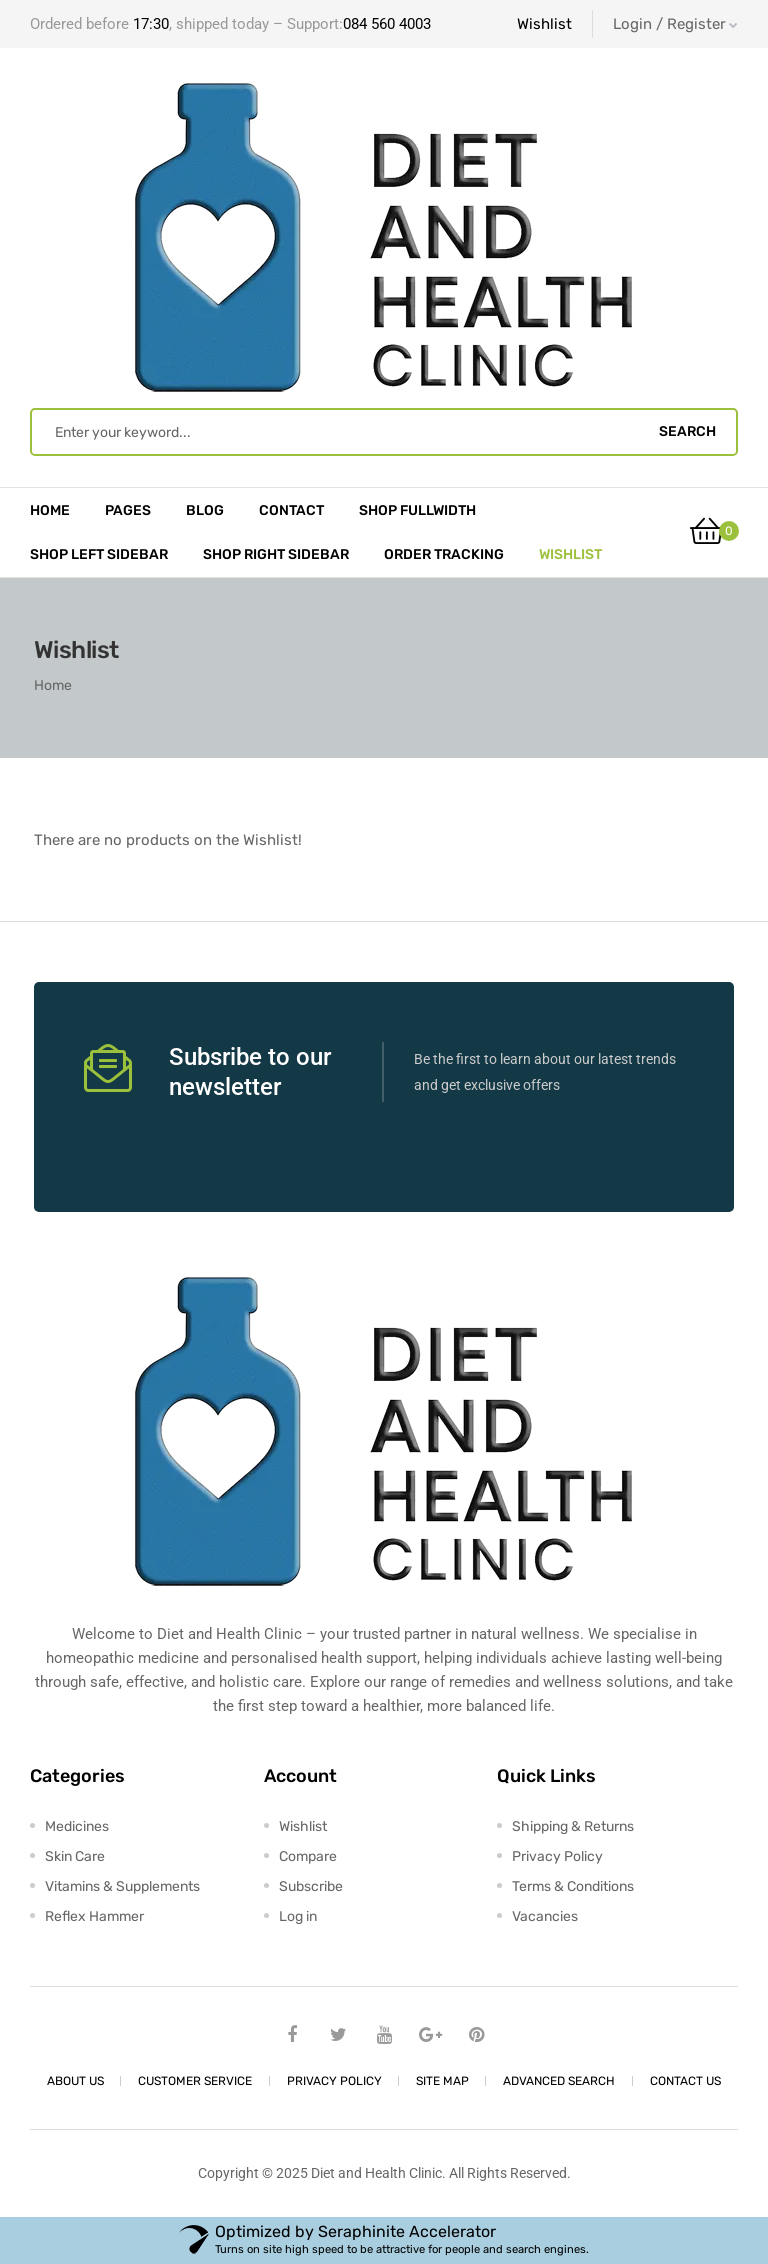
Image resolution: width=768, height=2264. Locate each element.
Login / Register (675, 24)
